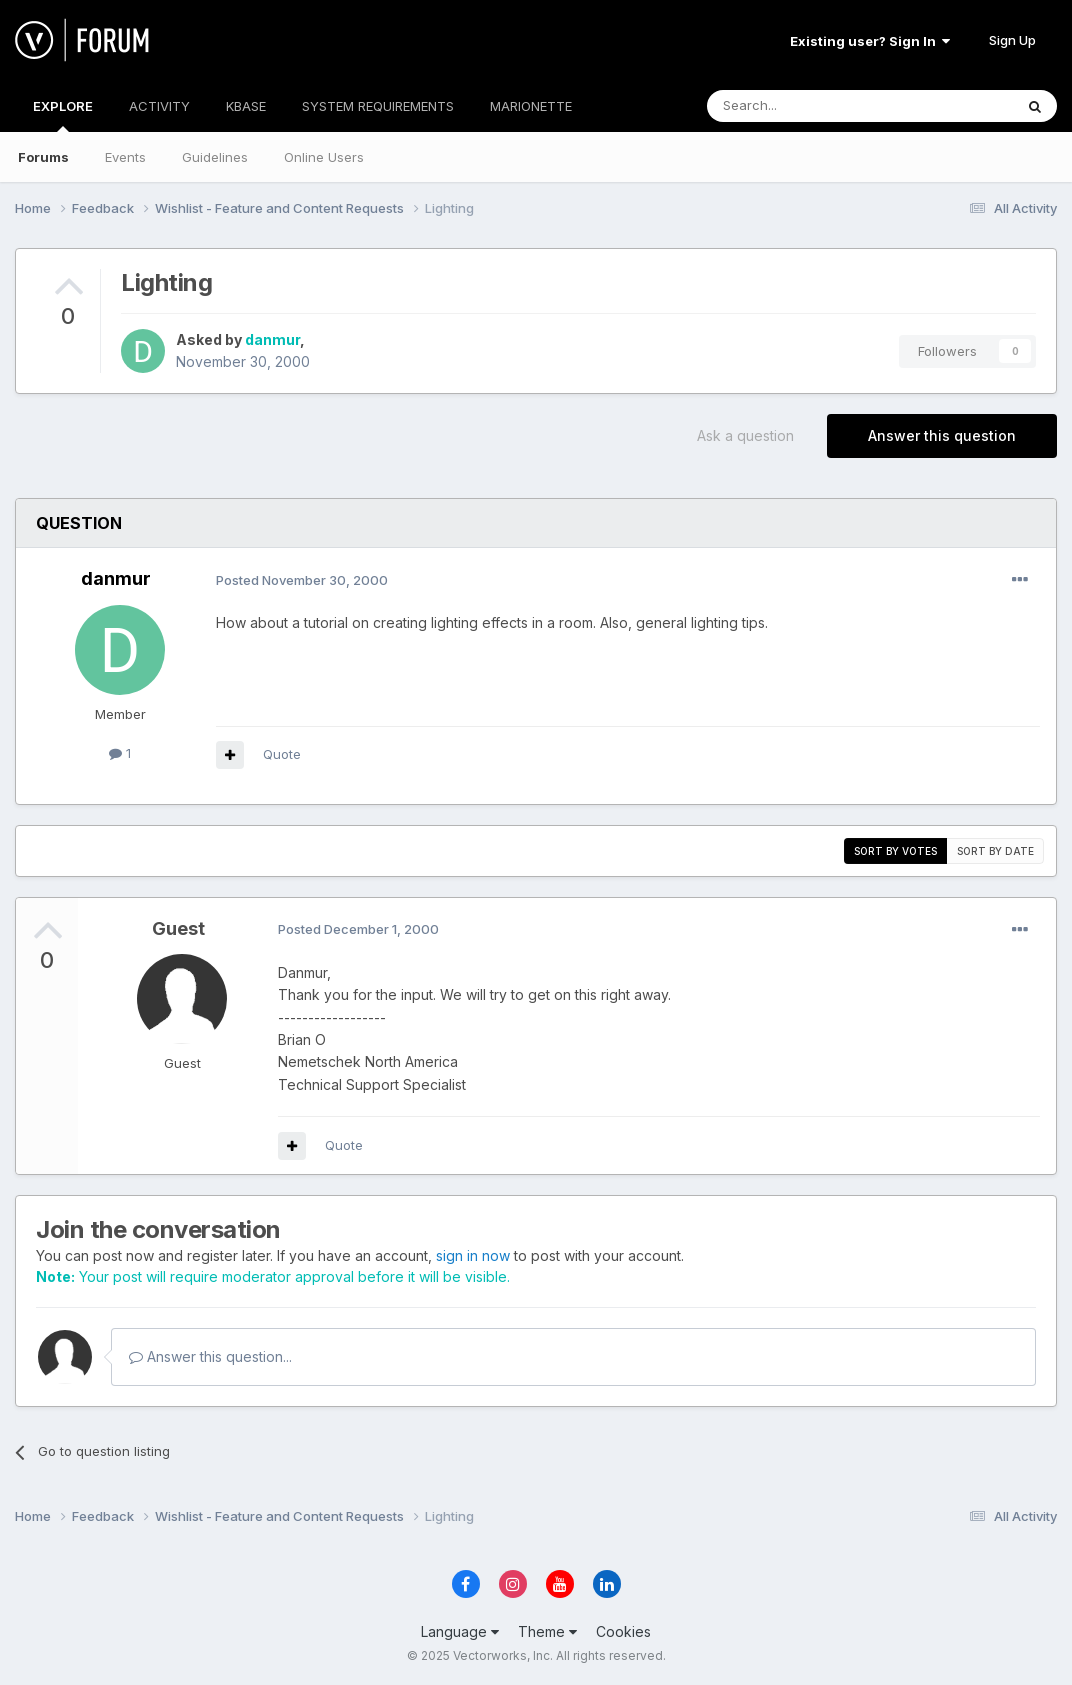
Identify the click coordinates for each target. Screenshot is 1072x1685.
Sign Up (1012, 40)
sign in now (473, 1255)
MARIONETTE (531, 106)
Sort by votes (895, 851)
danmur (272, 339)
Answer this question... (210, 1356)
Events (125, 157)
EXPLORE (63, 115)
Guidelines (215, 157)
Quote (282, 754)
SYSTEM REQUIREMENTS (378, 106)
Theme (547, 1631)
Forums (43, 157)
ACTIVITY (159, 106)
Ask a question (745, 435)
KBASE (246, 106)
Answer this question (942, 435)
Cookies (623, 1631)
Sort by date (995, 851)
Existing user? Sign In (870, 41)
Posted (302, 580)
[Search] (809, 106)
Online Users (324, 157)
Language (460, 1631)
